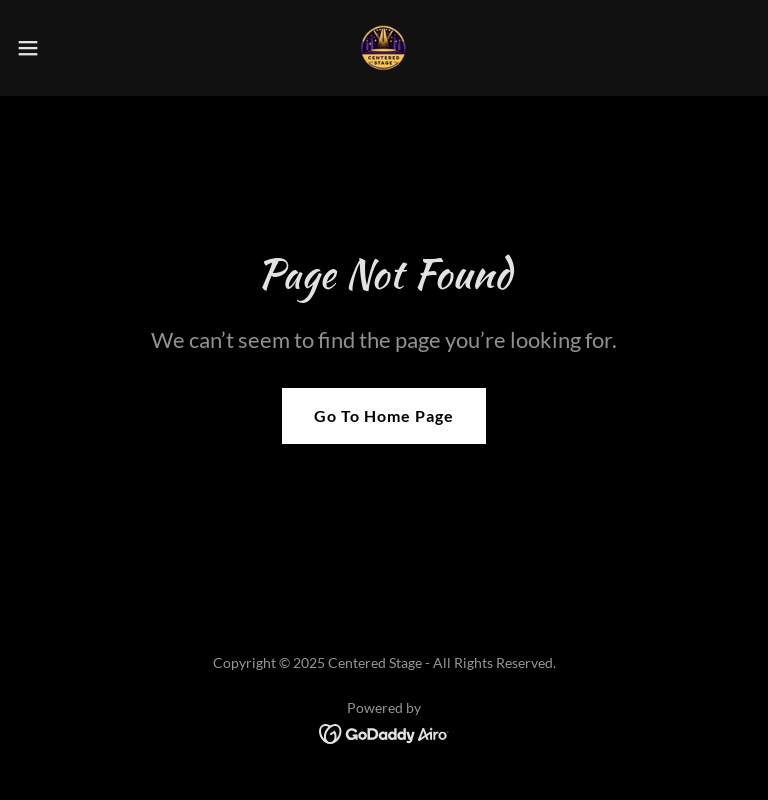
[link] (384, 48)
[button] (64, 48)
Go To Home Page (384, 415)
